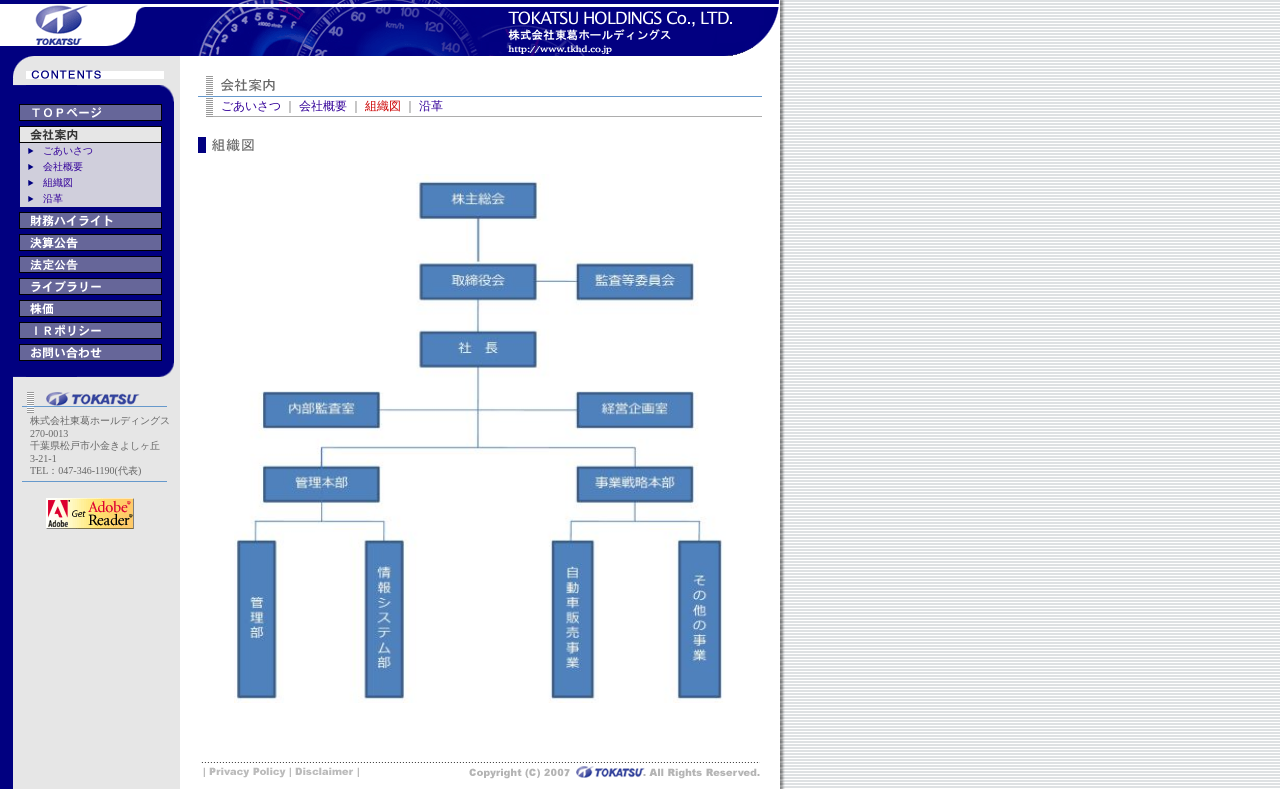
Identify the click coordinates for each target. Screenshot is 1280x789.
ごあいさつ (68, 150)
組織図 (58, 182)
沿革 (53, 198)
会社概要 (63, 166)
